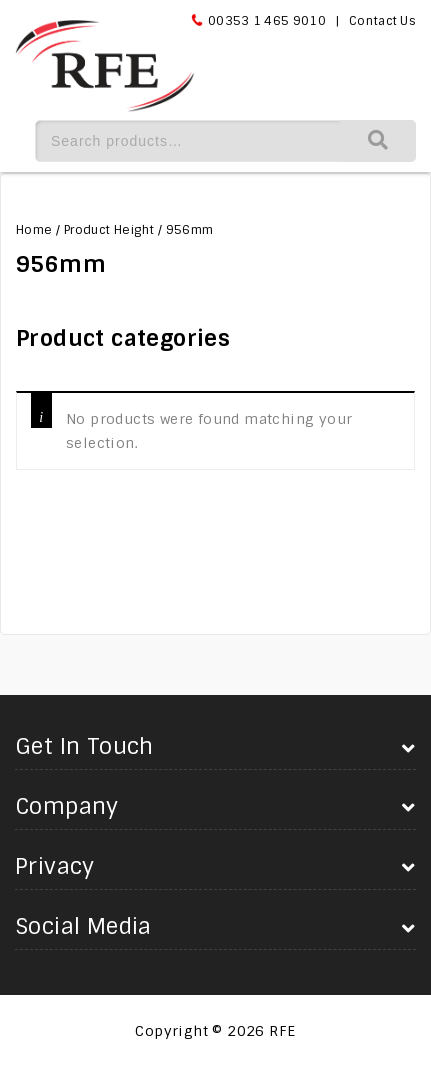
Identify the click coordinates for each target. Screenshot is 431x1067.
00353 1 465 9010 (267, 21)
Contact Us (382, 21)
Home (34, 230)
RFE (282, 1031)
